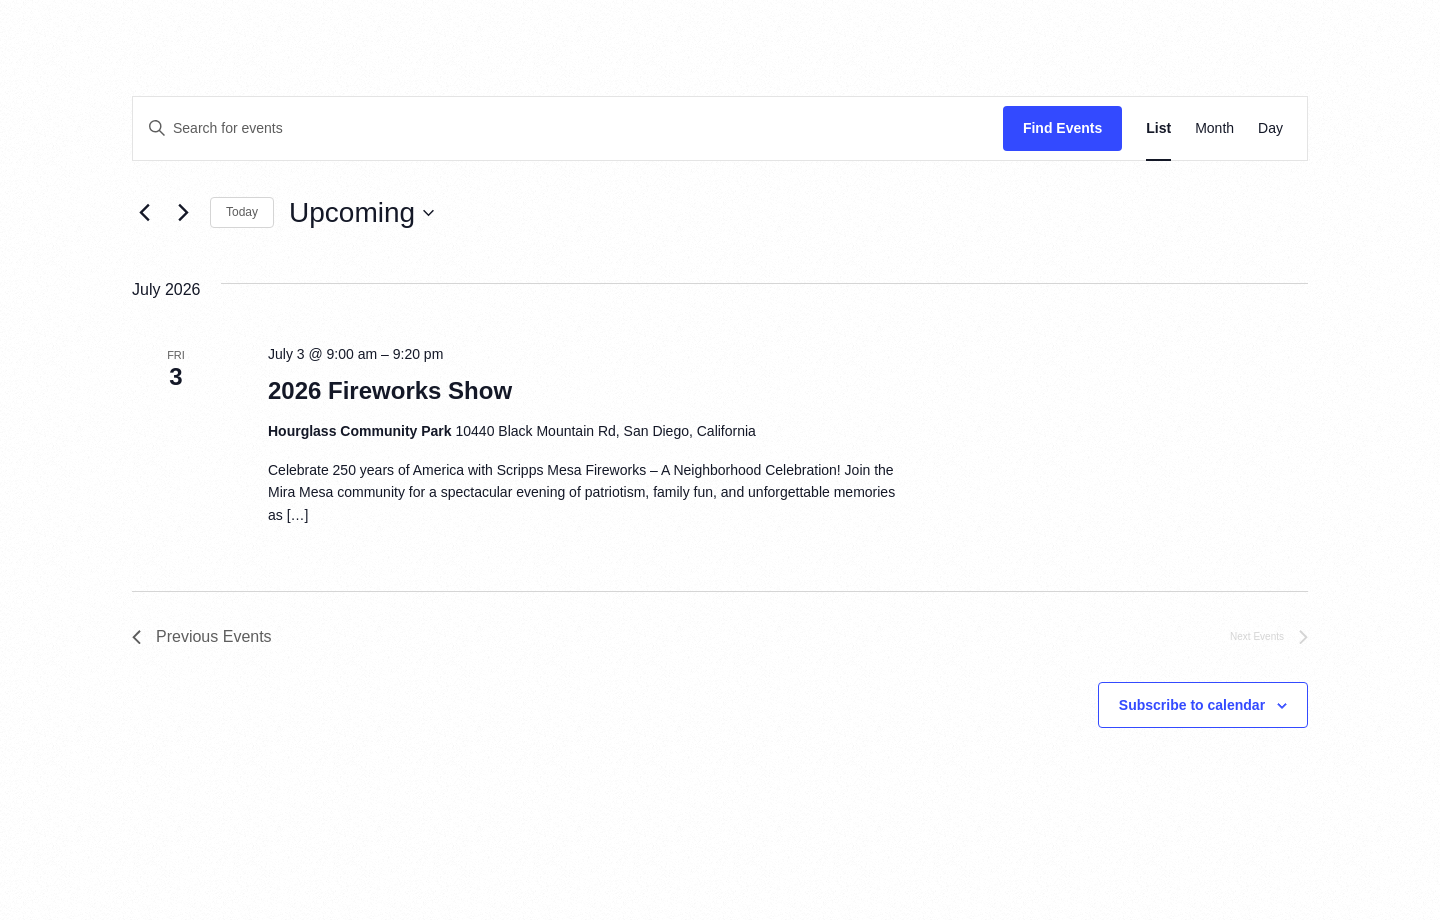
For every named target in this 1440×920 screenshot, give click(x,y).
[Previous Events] (144, 213)
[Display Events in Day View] (1270, 128)
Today (242, 212)
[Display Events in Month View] (1214, 128)
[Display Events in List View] (1158, 128)
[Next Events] (183, 213)
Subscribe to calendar (1192, 705)
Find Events (1062, 128)
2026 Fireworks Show (390, 390)
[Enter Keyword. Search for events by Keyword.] (568, 128)
